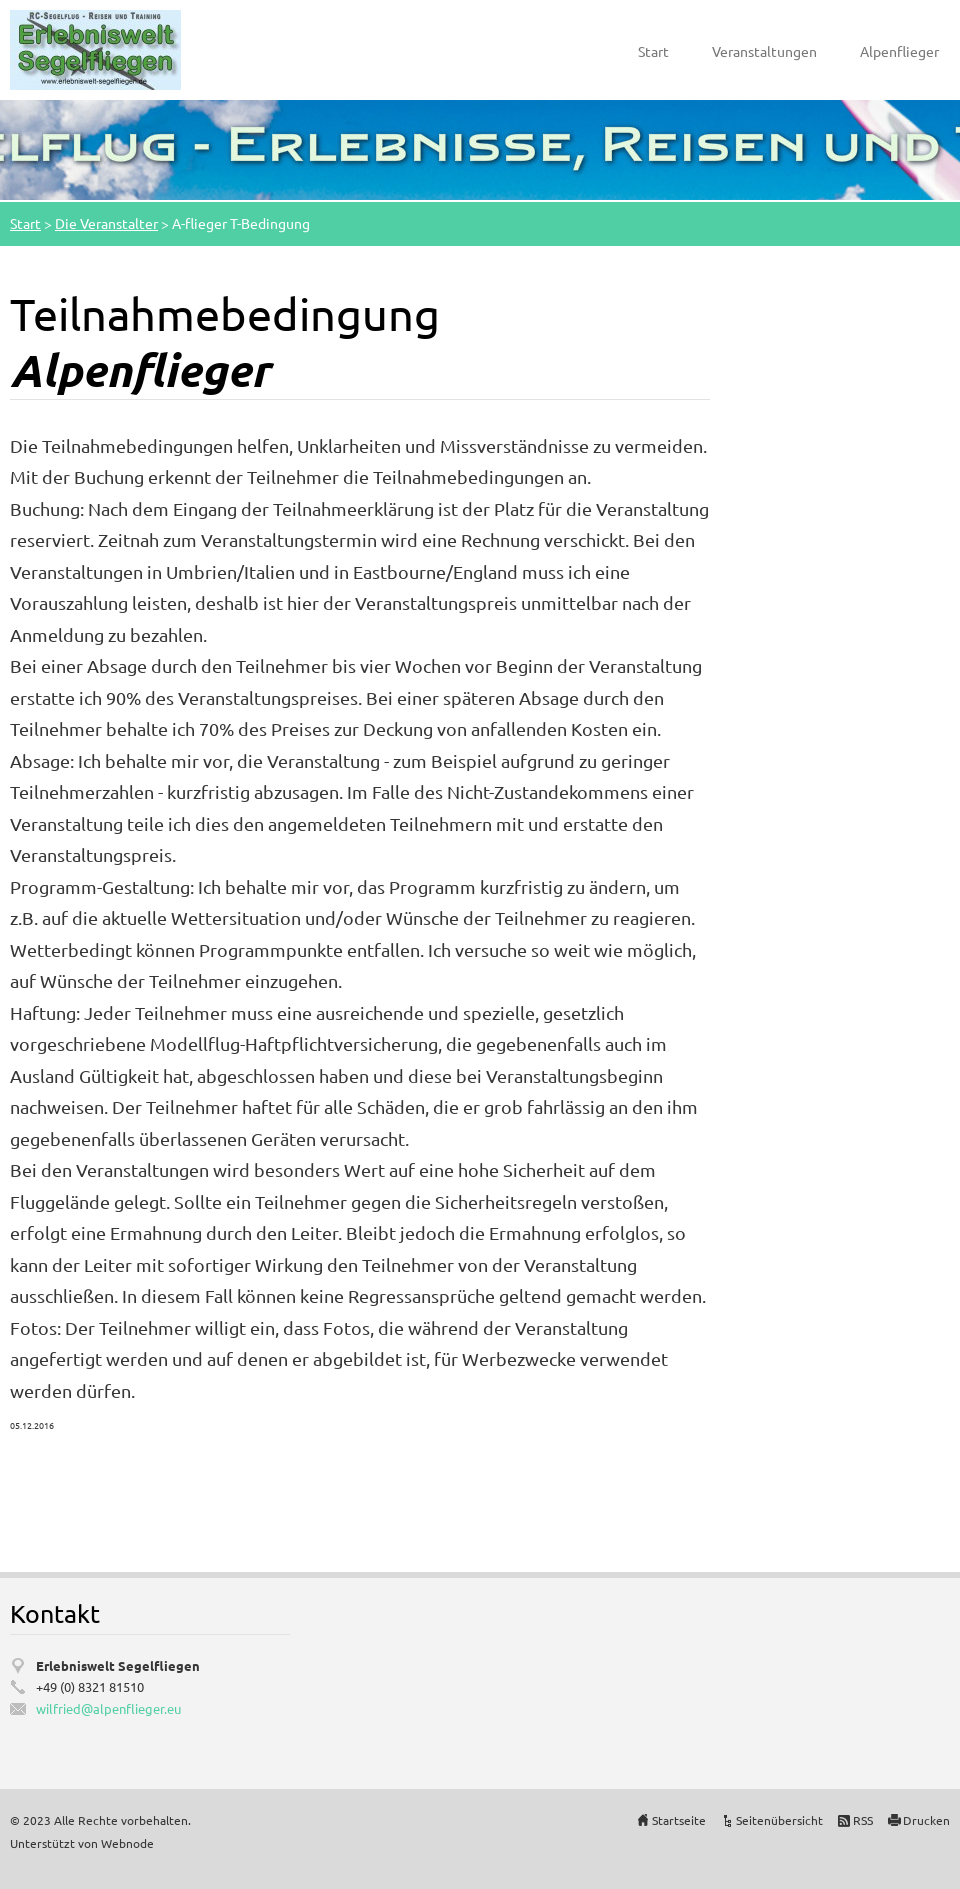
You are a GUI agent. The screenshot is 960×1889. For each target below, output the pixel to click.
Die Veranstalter (106, 223)
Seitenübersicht (779, 1820)
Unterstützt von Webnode (82, 1843)
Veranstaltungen (764, 51)
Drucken (926, 1820)
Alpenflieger (899, 51)
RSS (863, 1820)
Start (653, 51)
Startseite (679, 1820)
